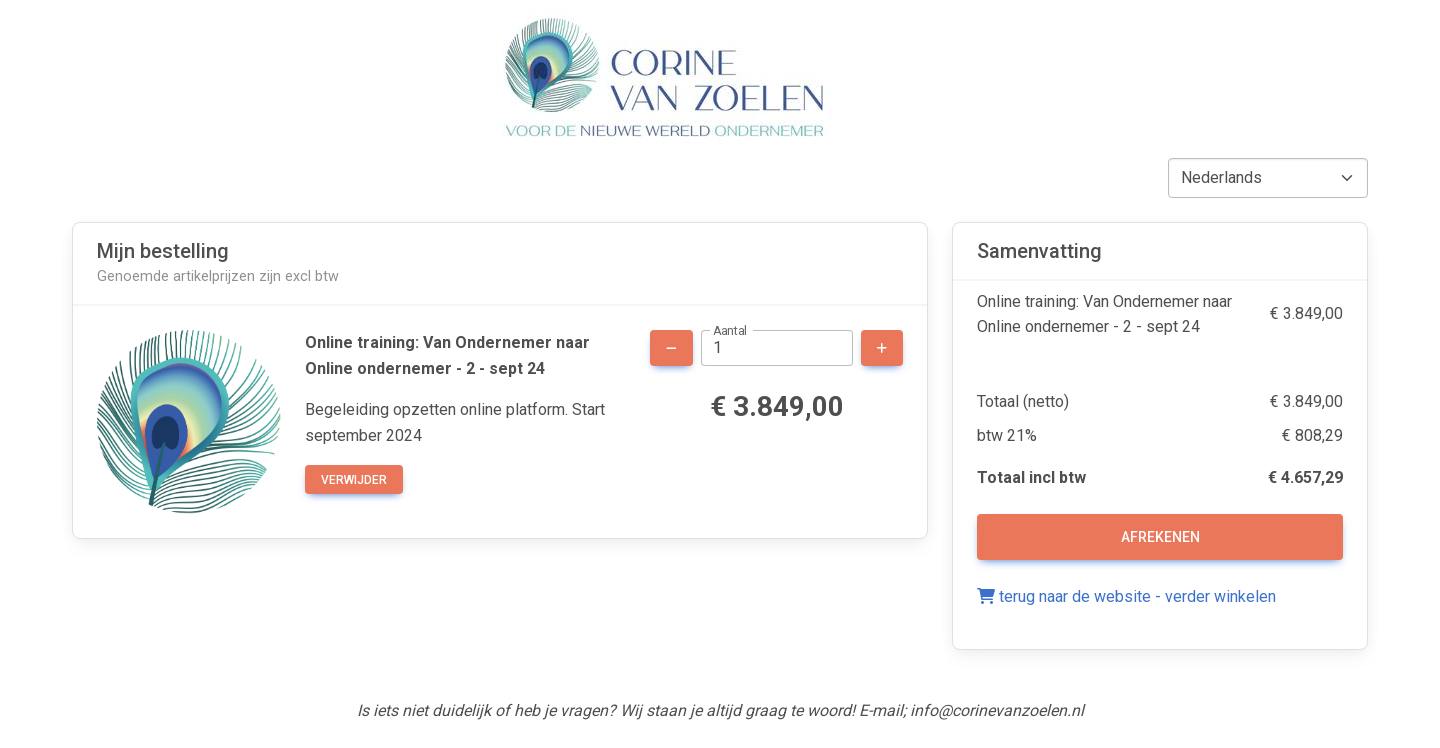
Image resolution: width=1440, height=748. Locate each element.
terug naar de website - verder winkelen (1126, 596)
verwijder (354, 480)
